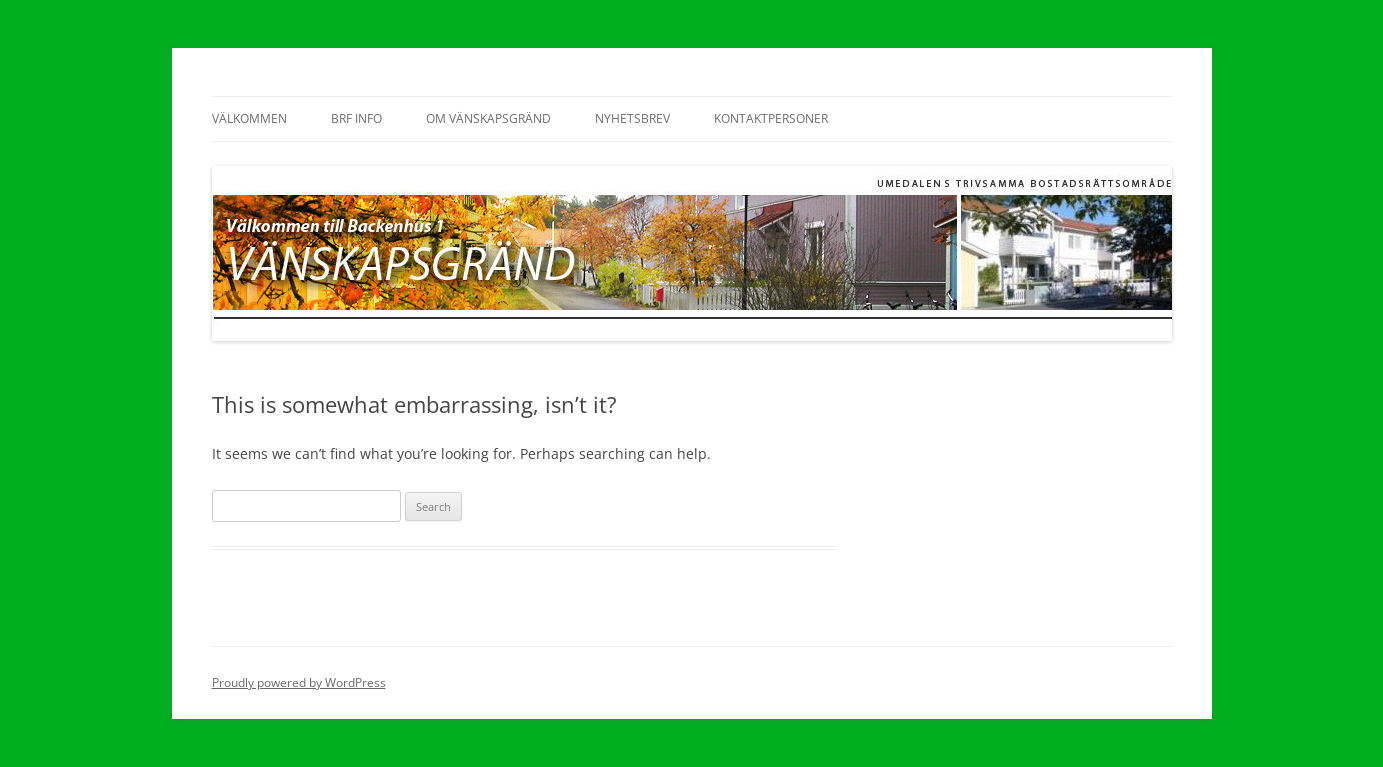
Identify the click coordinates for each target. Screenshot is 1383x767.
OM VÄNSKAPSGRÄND (488, 118)
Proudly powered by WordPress (299, 682)
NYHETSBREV (632, 118)
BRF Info (356, 118)
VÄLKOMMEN (249, 118)
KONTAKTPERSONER (771, 118)
